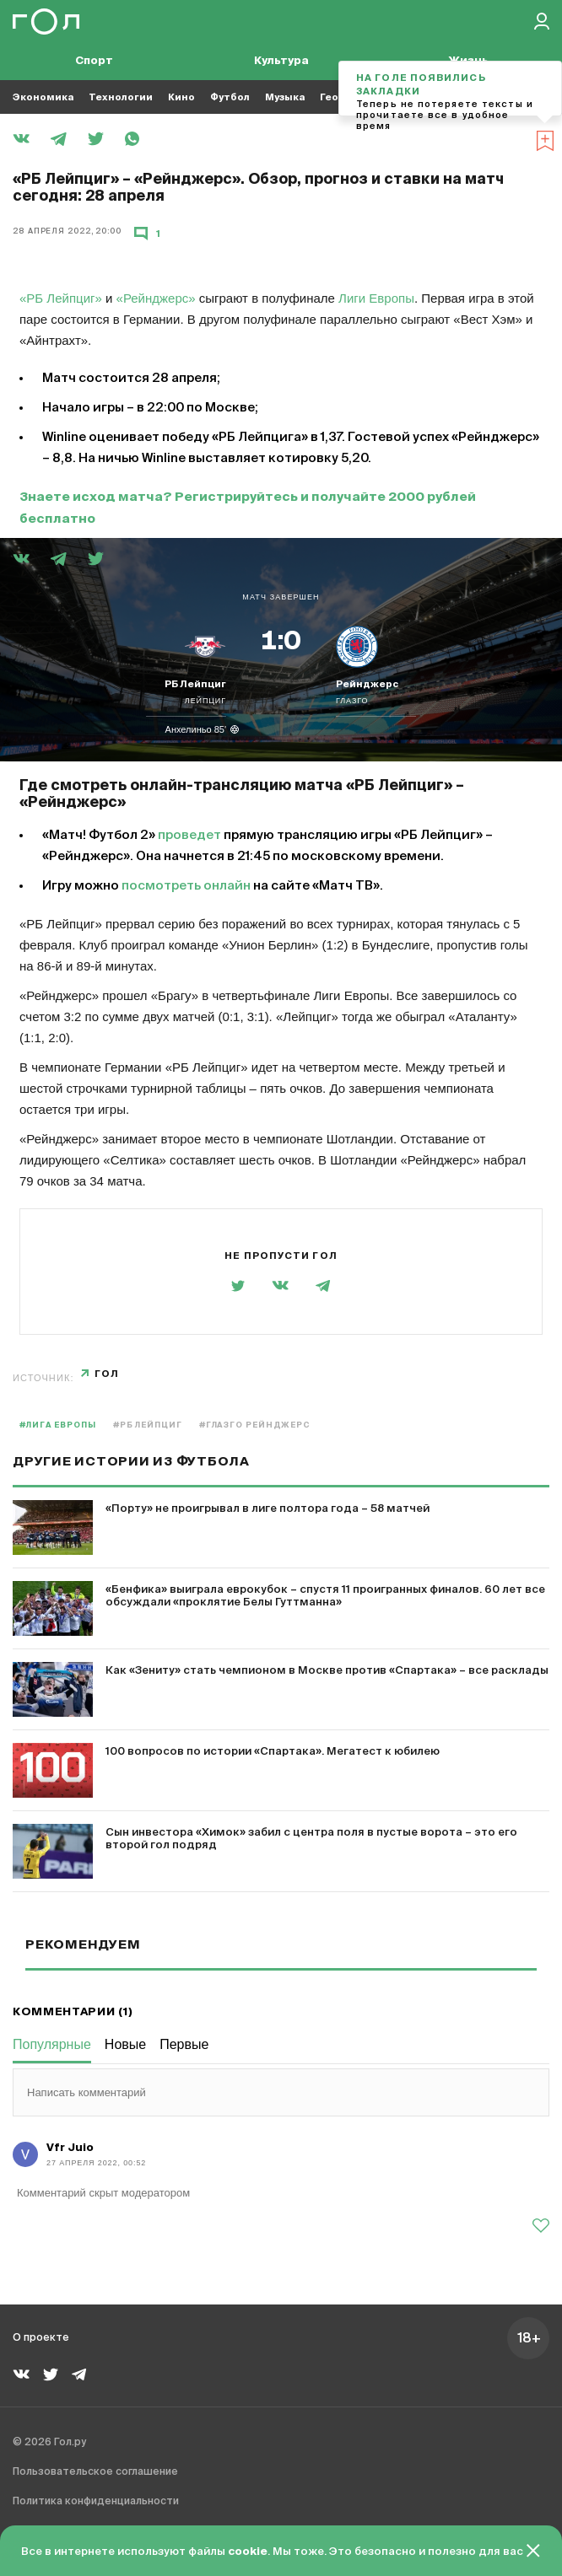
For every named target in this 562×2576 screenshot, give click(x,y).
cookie (247, 2551)
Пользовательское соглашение (95, 2472)
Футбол (230, 97)
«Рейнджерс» (156, 298)
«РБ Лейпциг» (60, 298)
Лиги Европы (376, 298)
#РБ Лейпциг (147, 1425)
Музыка (285, 97)
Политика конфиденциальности (96, 2502)
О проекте (41, 2338)
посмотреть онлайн (186, 885)
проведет (189, 835)
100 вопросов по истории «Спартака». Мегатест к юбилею (272, 1751)
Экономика (43, 97)
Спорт (94, 61)
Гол (107, 1374)
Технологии (121, 97)
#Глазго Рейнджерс (254, 1425)
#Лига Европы (57, 1425)
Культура (281, 61)
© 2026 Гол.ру (49, 2443)
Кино (181, 97)
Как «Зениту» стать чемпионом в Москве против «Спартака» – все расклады (326, 1670)
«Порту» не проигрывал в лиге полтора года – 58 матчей (267, 1508)
